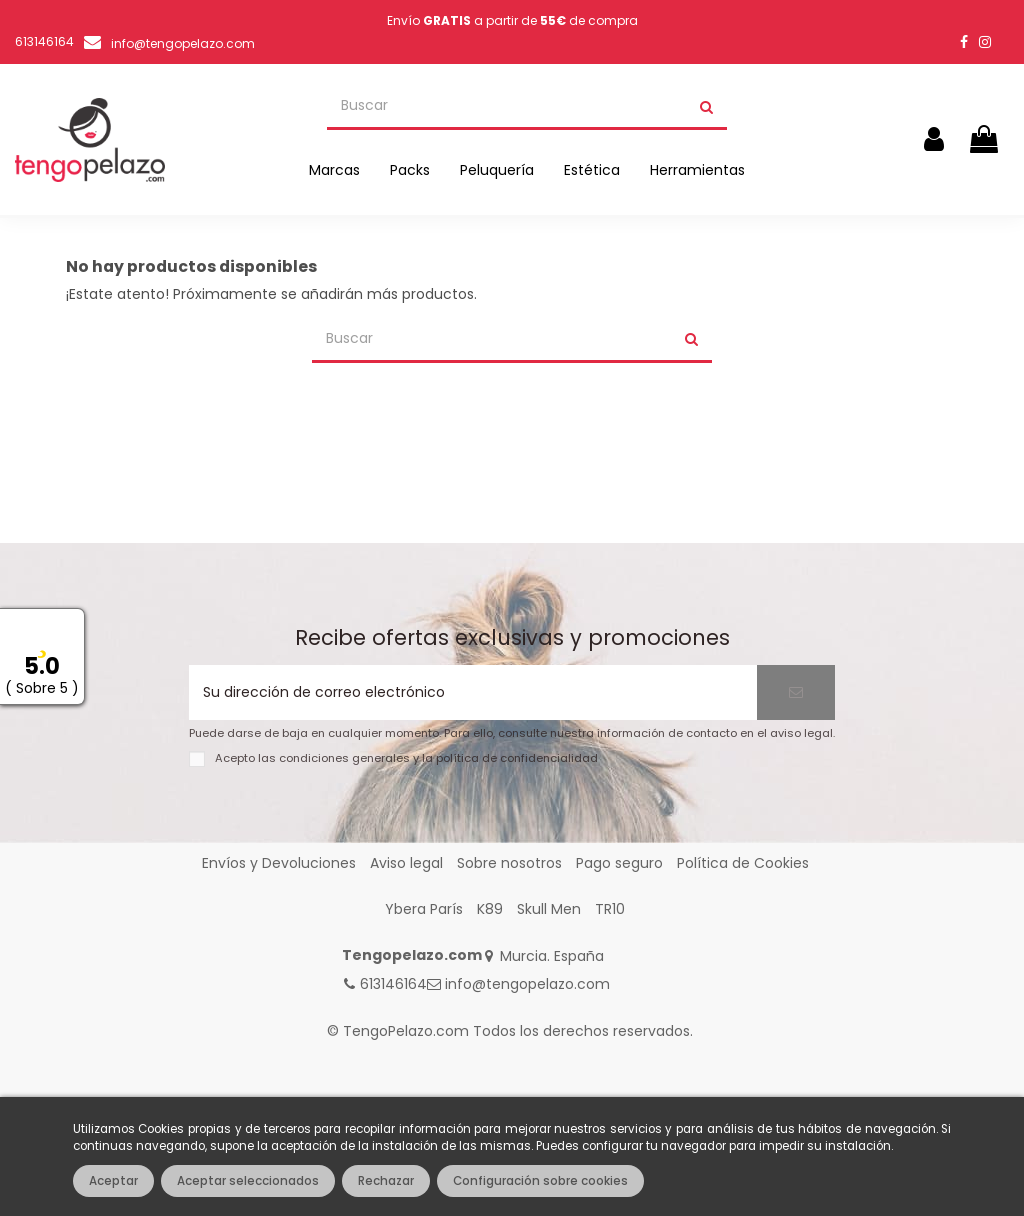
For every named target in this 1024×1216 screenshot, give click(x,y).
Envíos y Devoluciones (279, 863)
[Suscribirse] (796, 692)
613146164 (393, 984)
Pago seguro (619, 863)
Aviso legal (406, 863)
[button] (334, 170)
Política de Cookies (743, 863)
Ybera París (424, 909)
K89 (490, 909)
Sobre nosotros (509, 863)
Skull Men (549, 909)
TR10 (610, 909)
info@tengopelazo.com (183, 43)
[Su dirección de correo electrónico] (473, 692)
